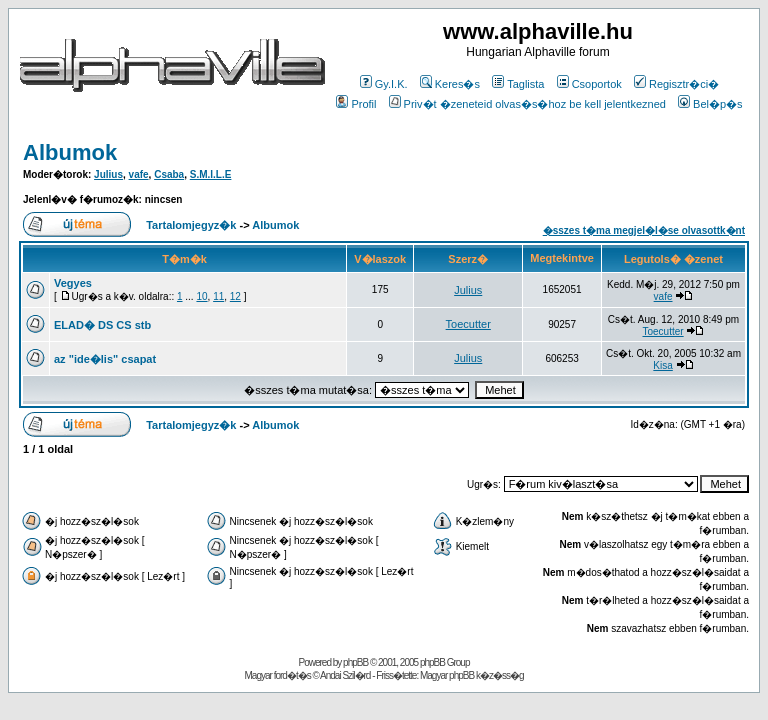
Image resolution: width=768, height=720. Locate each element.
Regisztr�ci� (676, 84)
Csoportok (589, 84)
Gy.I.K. (384, 84)
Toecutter (468, 324)
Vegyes (73, 283)
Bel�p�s (710, 104)
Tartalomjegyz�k (191, 225)
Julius (108, 174)
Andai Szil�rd (345, 675)
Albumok (70, 152)
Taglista (518, 84)
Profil (356, 104)
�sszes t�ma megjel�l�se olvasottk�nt (644, 230)
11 (218, 296)
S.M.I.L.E (211, 174)
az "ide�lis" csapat (105, 359)
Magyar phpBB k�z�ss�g (472, 675)
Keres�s (450, 84)
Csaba (169, 174)
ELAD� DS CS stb (102, 325)
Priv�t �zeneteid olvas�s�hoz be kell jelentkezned (527, 104)
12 (235, 296)
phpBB (355, 662)
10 (201, 296)
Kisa (662, 365)
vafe (139, 174)
